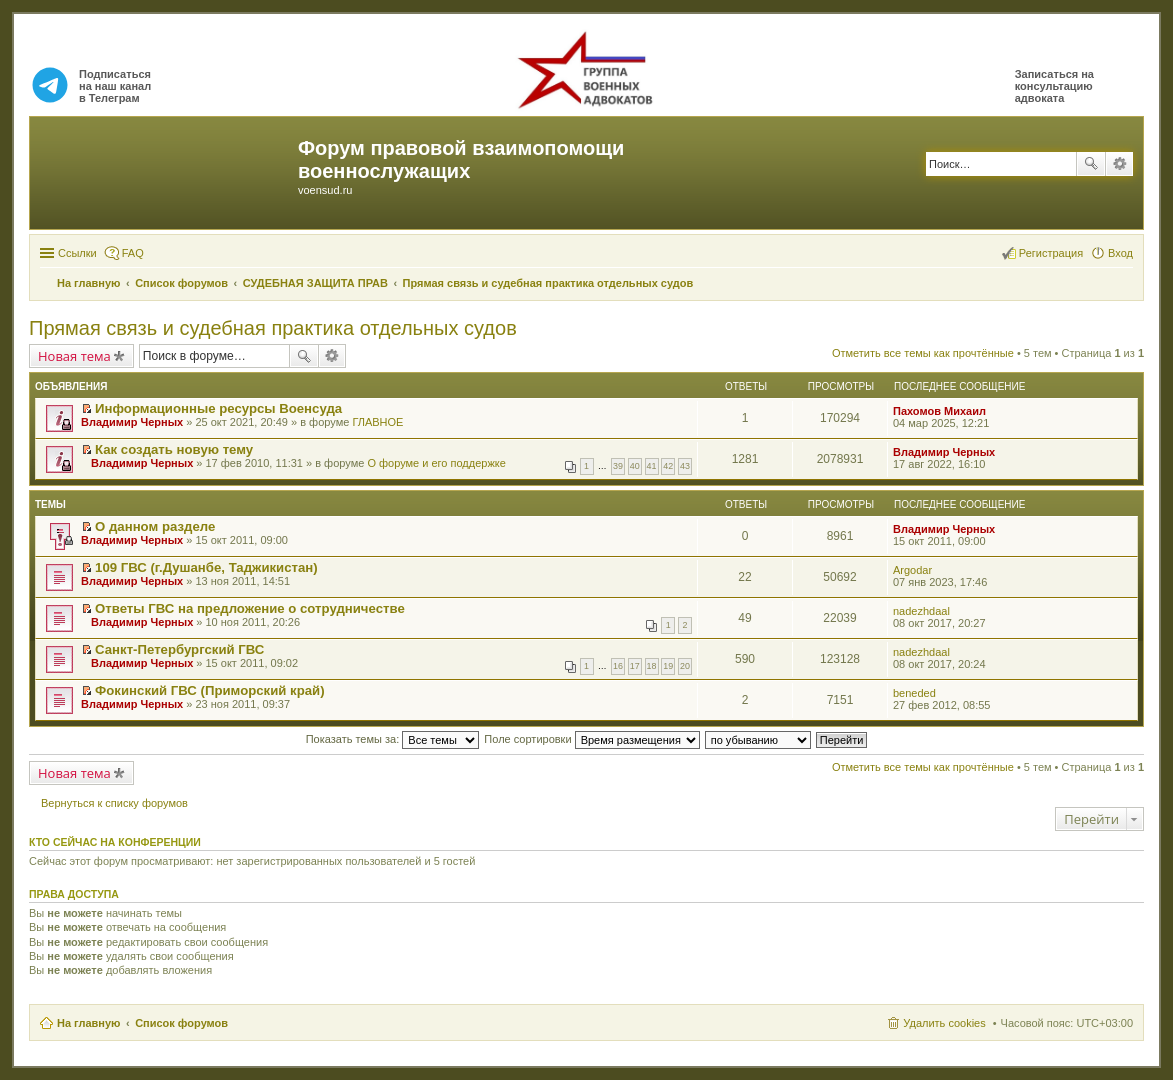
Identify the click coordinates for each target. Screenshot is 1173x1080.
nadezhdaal (921, 611)
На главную (88, 1023)
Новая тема (74, 356)
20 (685, 666)
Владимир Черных (132, 422)
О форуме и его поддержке (436, 463)
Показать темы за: (393, 739)
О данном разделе (155, 526)
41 (652, 466)
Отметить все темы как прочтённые (923, 353)
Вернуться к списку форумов (114, 803)
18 (652, 666)
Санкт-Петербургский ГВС (179, 649)
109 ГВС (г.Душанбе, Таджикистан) (206, 567)
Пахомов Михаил (939, 411)
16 (618, 666)
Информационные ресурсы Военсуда (218, 408)
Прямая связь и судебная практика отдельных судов (273, 328)
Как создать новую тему (174, 449)
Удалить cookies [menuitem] (944, 1023)
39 (618, 466)
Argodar (912, 570)
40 (635, 466)
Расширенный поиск (1119, 164)
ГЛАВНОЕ (377, 422)
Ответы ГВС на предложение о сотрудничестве (250, 608)
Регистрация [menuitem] (1051, 253)
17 (635, 666)
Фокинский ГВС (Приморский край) (210, 690)
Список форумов (181, 1023)
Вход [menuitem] (1120, 253)
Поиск (1091, 164)
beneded (914, 693)
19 (668, 666)
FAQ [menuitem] (133, 253)
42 (668, 466)
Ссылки (77, 253)
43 (685, 466)
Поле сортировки (591, 739)
